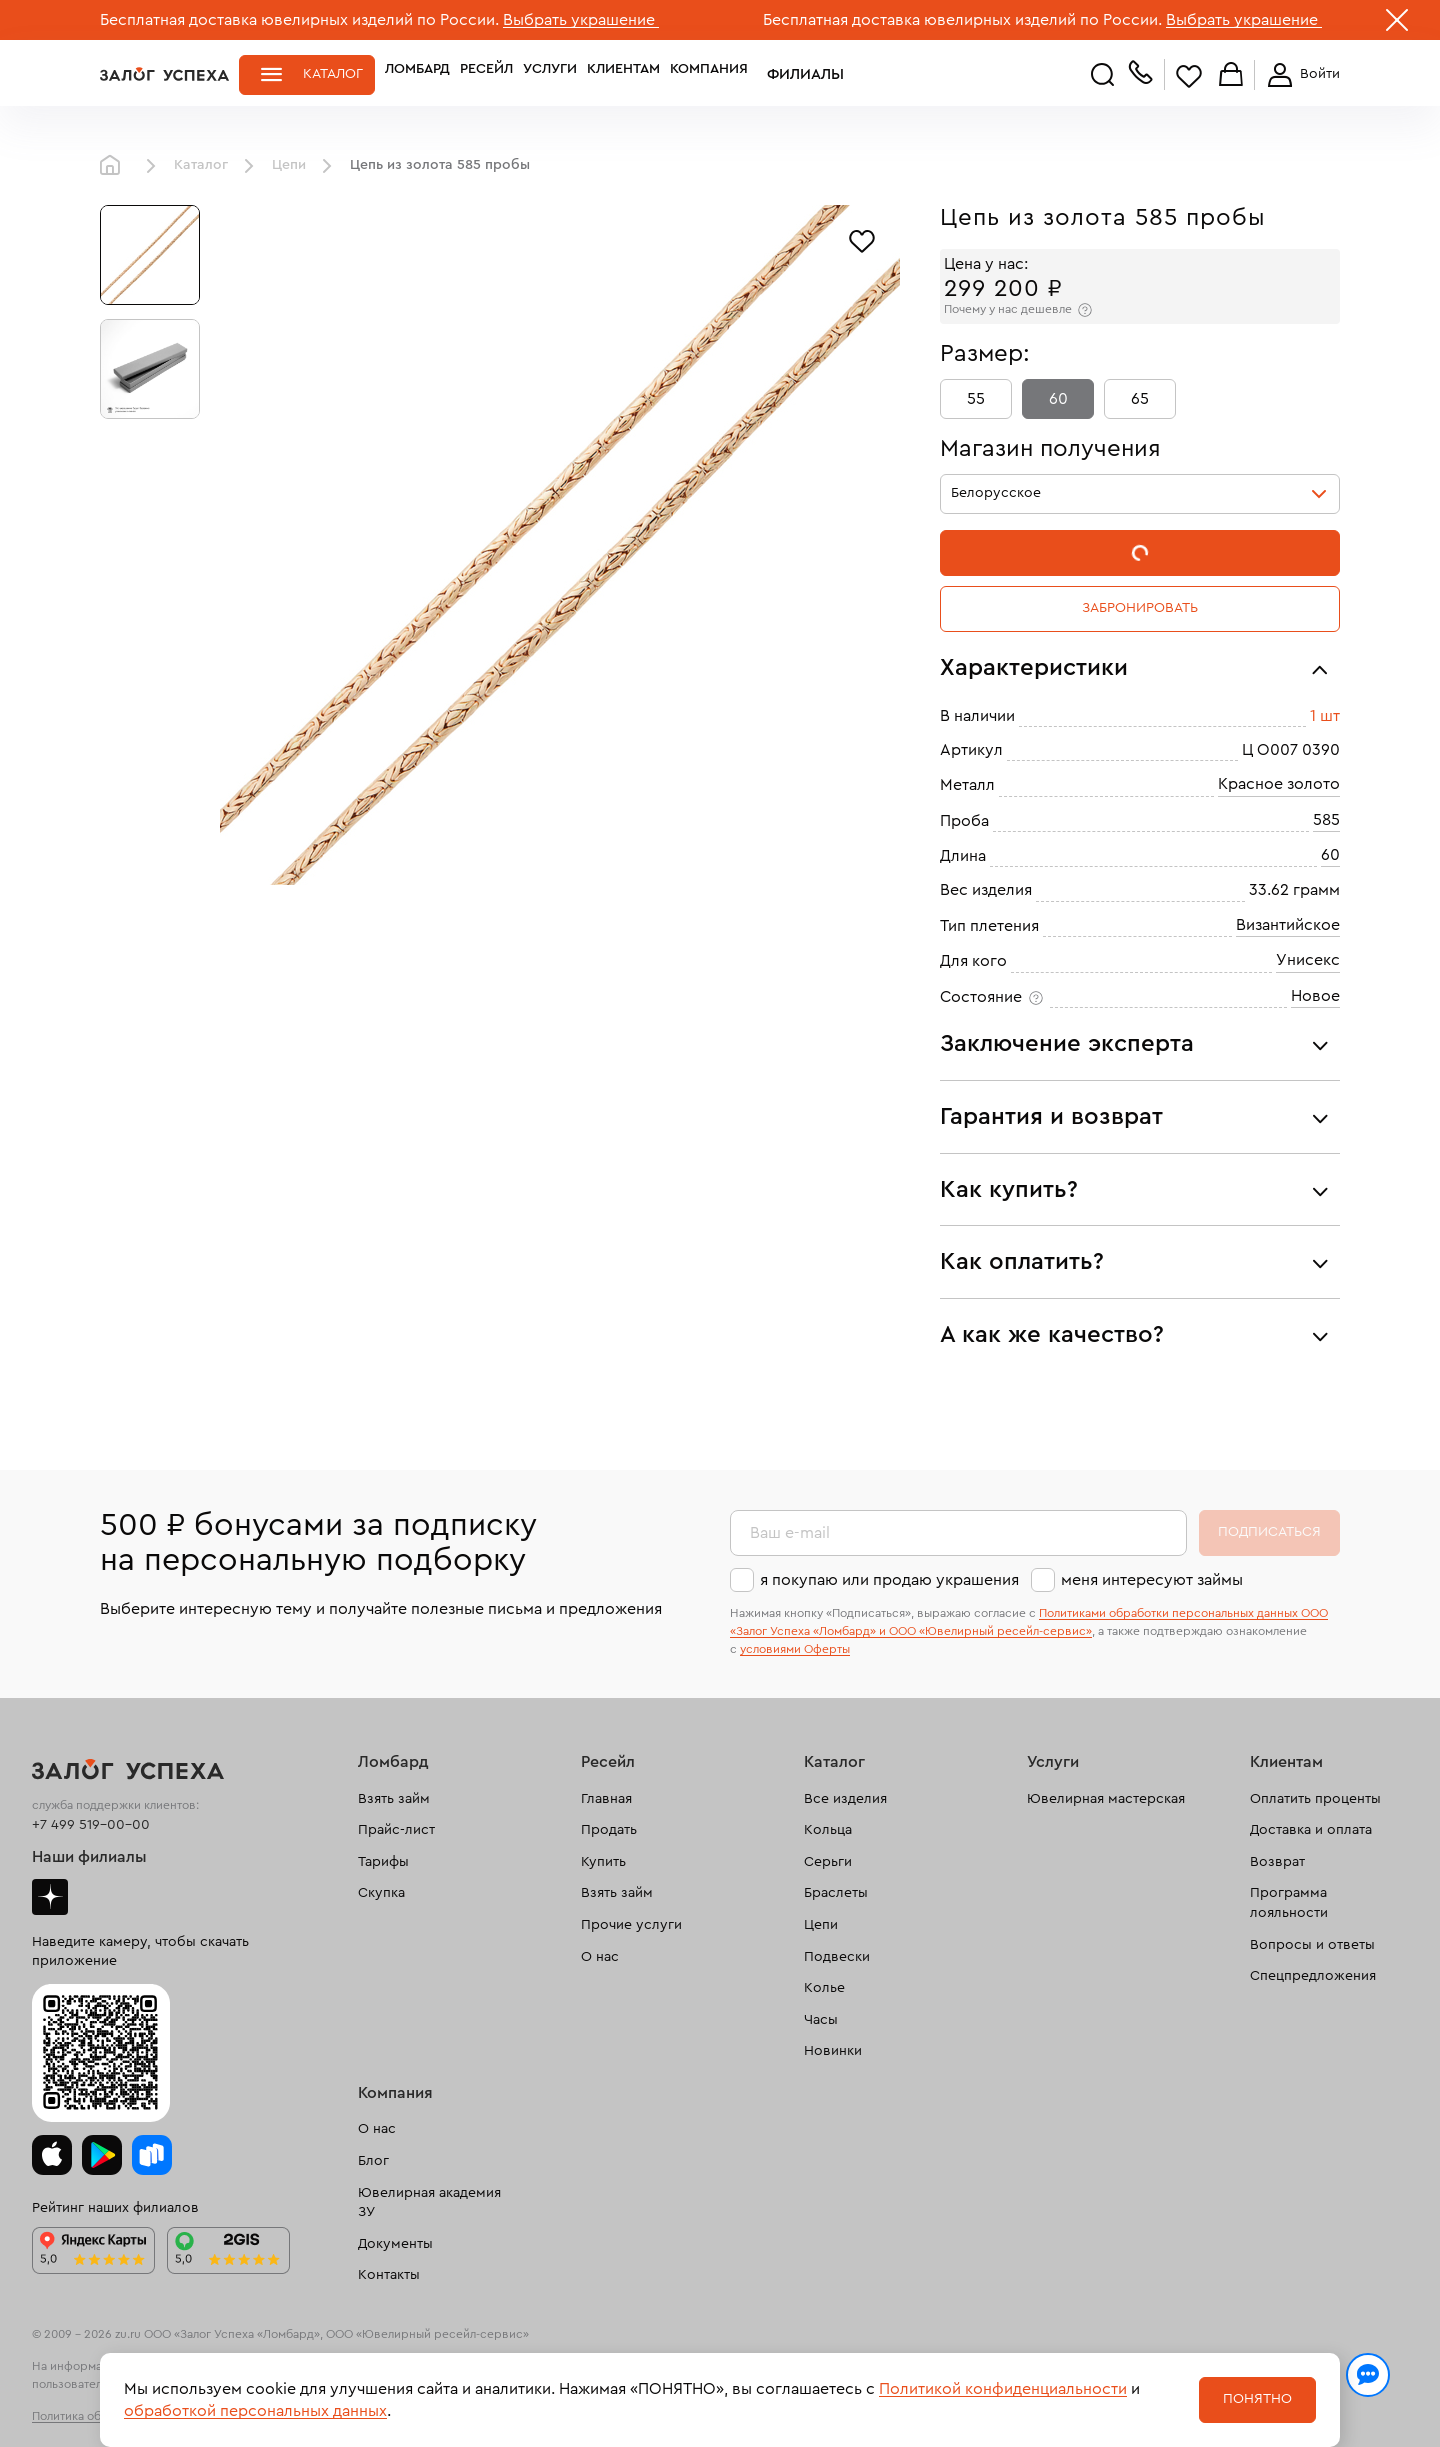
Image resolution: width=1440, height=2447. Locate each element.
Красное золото (1279, 784)
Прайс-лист (396, 1830)
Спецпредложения (1313, 1976)
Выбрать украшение (581, 20)
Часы (821, 2020)
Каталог (333, 74)
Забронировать (1140, 608)
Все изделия (845, 1799)
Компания (709, 74)
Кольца (828, 1830)
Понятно (1257, 2399)
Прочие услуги (631, 1925)
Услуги (550, 74)
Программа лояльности (1289, 1903)
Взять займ (394, 1799)
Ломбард (417, 74)
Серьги (828, 1862)
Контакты (389, 2275)
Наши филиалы (89, 1857)
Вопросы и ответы (1312, 1945)
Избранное (1189, 75)
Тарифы (383, 1862)
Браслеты (836, 1893)
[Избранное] (862, 239)
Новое (1315, 996)
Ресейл (486, 74)
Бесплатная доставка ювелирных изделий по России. (299, 20)
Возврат (1277, 1862)
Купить (603, 1862)
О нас (600, 1957)
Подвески (837, 1957)
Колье (824, 1988)
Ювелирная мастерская (1106, 1799)
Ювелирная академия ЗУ (429, 2203)
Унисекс (1308, 960)
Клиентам (623, 74)
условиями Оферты (795, 1649)
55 (976, 399)
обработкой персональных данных (255, 2411)
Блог (373, 2161)
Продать (609, 1830)
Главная (115, 166)
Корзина (1231, 75)
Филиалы (793, 74)
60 (1058, 399)
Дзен (50, 1897)
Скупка (381, 1893)
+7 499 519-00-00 (91, 1825)
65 (1140, 399)
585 (1326, 820)
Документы (395, 2244)
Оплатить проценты (1315, 1799)
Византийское (1288, 925)
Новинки (833, 2051)
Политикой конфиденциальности (1003, 2389)
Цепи (289, 165)
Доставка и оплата (1311, 1830)
